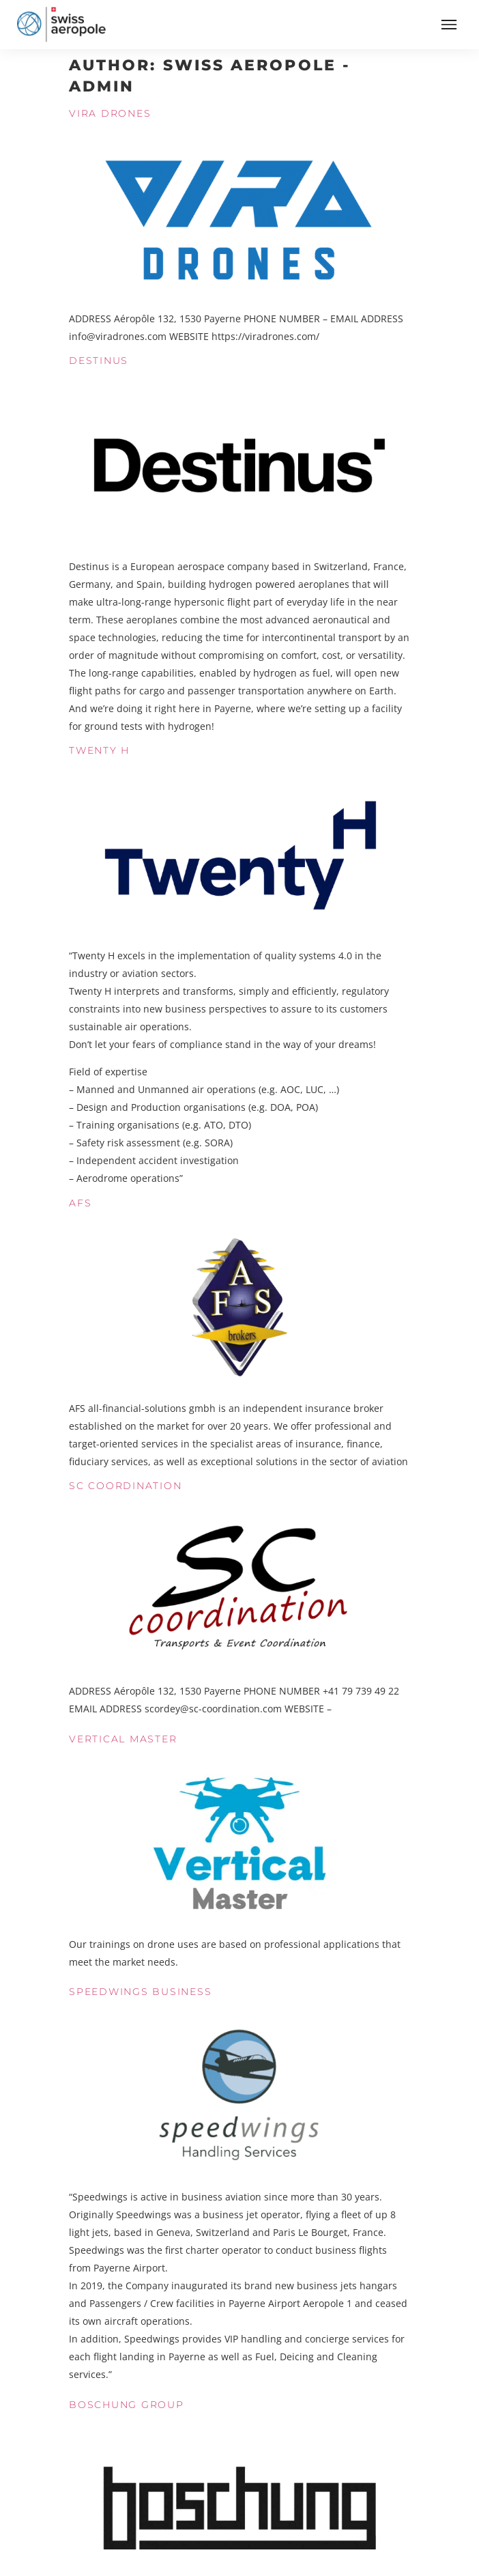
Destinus (98, 360)
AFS (80, 1203)
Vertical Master (123, 1739)
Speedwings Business (140, 1991)
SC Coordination (125, 1486)
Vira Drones (110, 113)
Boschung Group (126, 2404)
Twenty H (99, 750)
